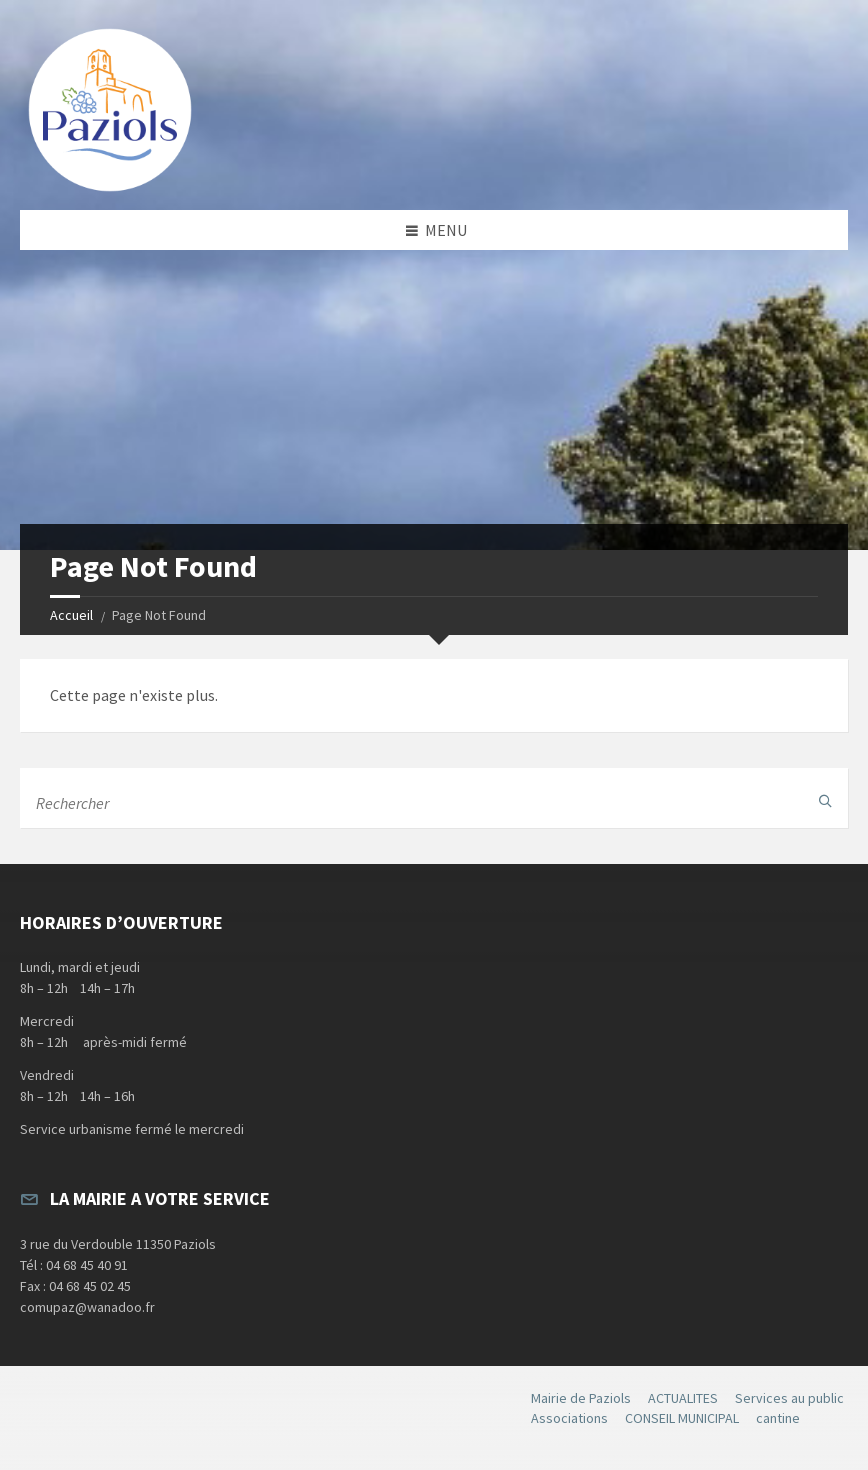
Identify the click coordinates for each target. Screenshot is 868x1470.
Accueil (71, 615)
